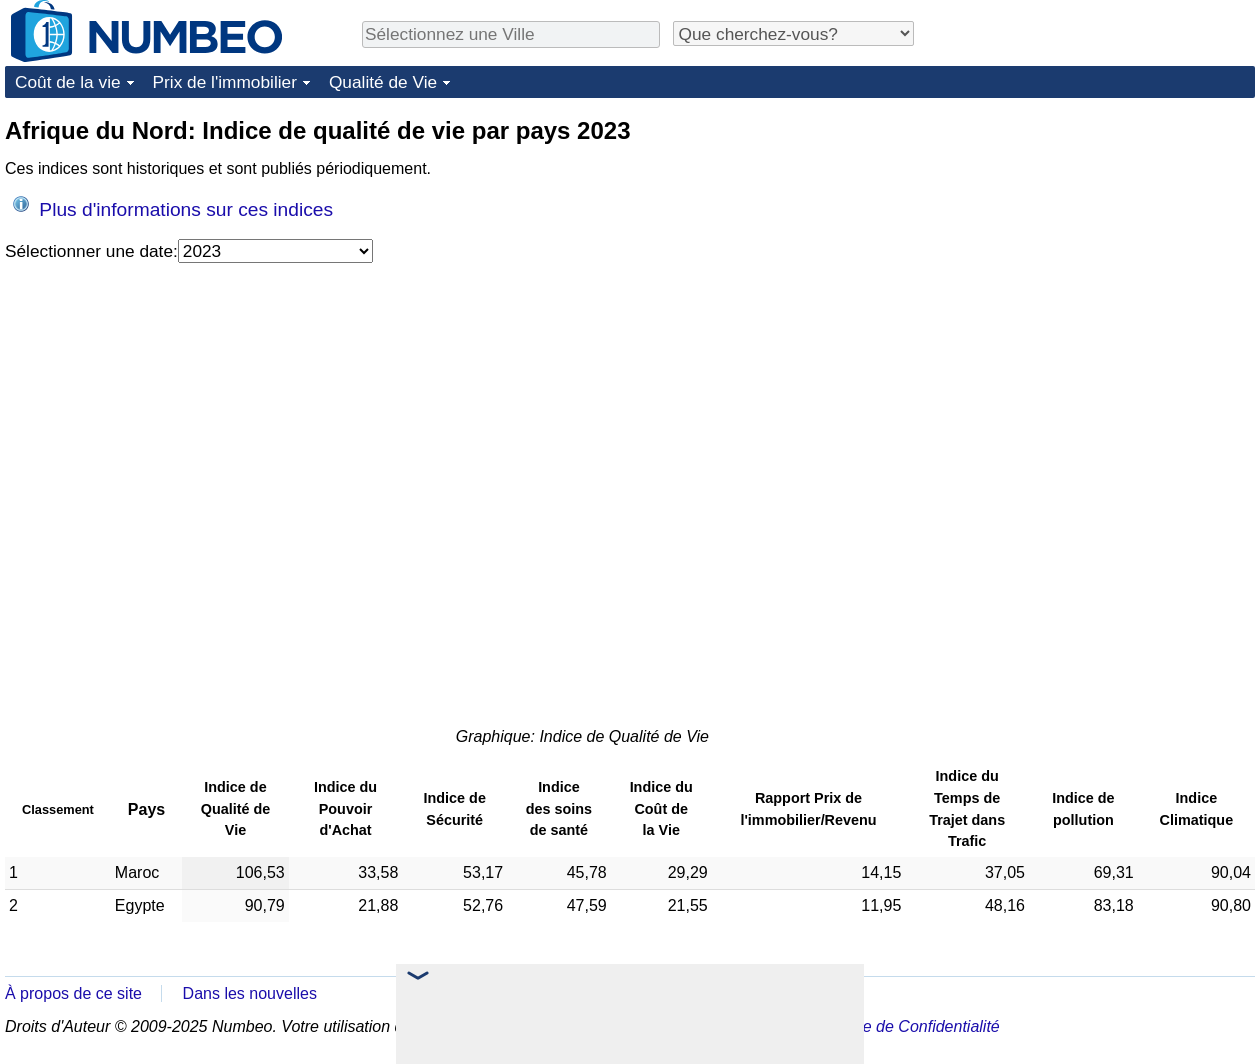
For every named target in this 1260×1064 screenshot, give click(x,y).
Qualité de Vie (383, 82)
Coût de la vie (68, 82)
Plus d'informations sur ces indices (173, 208)
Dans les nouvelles (250, 993)
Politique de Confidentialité (904, 1026)
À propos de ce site (73, 993)
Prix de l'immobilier (225, 82)
